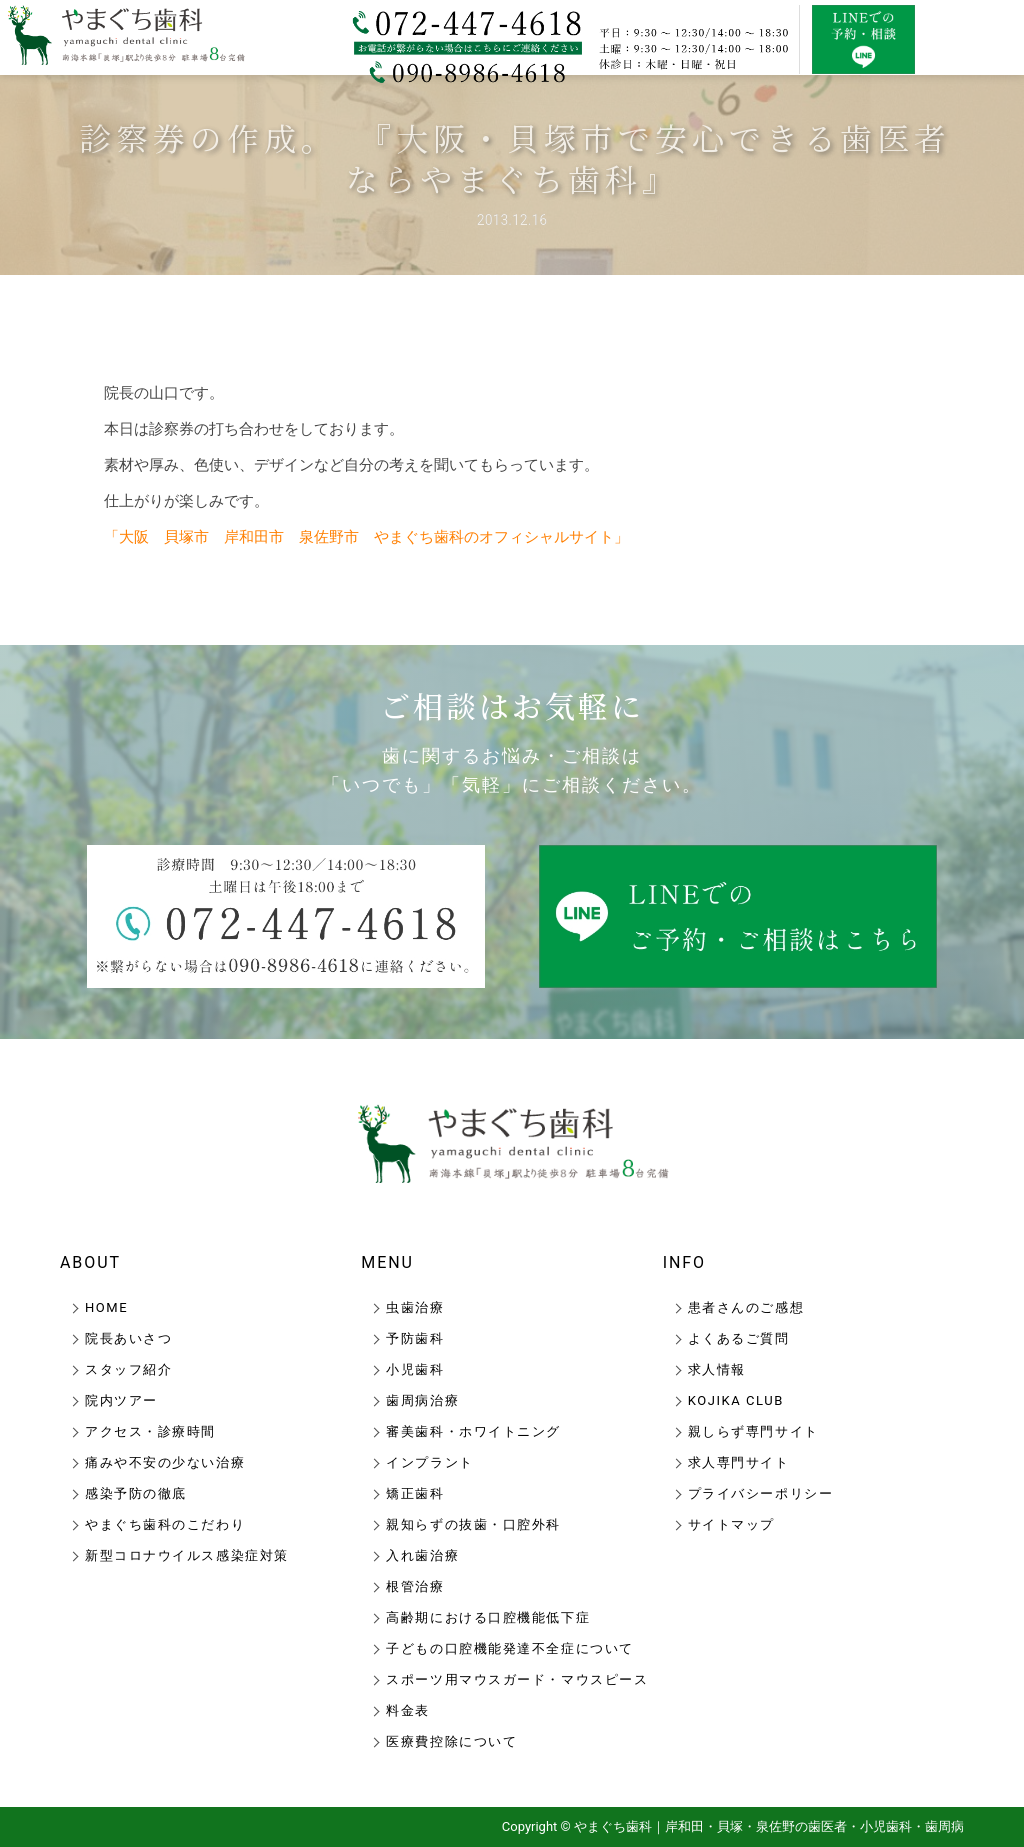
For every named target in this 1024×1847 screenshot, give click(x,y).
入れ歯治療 (422, 1555)
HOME (106, 1307)
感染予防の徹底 (136, 1493)
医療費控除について (451, 1741)
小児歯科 (415, 1369)
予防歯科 (415, 1338)
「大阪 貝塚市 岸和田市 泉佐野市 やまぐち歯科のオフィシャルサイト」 (366, 537)
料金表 (408, 1710)
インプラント (429, 1462)
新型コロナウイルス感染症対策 (187, 1555)
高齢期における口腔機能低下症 (488, 1617)
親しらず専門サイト (753, 1431)
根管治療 (415, 1586)
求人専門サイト (739, 1462)
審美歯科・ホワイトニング (473, 1431)
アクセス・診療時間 (150, 1431)
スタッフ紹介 (128, 1369)
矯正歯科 (415, 1493)
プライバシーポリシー (761, 1493)
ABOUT (90, 1262)
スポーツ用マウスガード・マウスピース (517, 1679)
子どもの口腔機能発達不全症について (510, 1648)
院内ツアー (121, 1400)
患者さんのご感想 (746, 1307)
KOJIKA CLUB (736, 1400)
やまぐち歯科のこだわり (165, 1524)
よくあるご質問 (739, 1338)
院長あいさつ (128, 1338)
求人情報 (717, 1369)
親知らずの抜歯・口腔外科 (473, 1524)
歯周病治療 (422, 1400)
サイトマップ (731, 1524)
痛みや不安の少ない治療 (165, 1462)
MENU (387, 1262)
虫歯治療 (415, 1307)
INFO (684, 1262)
